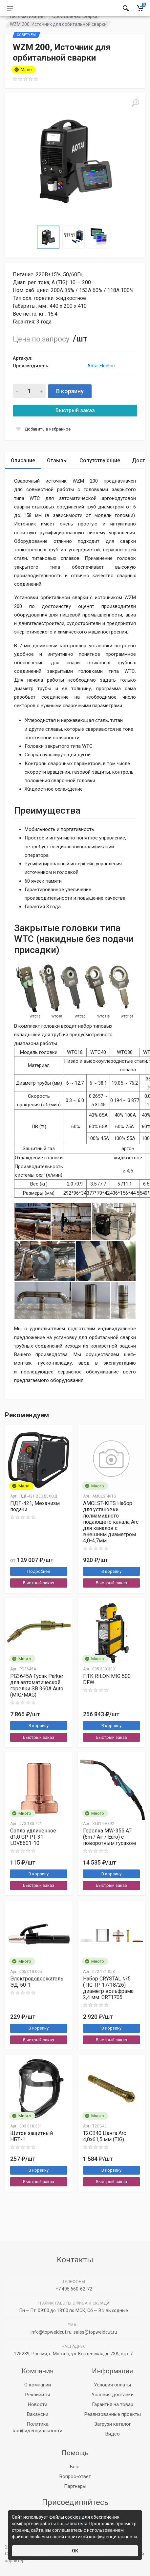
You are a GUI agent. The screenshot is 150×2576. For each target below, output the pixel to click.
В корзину (70, 407)
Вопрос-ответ (75, 2476)
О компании (37, 2385)
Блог (75, 2467)
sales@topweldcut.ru (95, 2332)
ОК (75, 2550)
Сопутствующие (99, 477)
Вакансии (37, 2414)
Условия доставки (113, 2395)
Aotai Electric (101, 382)
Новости (37, 2404)
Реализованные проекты (112, 2414)
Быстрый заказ (75, 427)
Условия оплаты (112, 2385)
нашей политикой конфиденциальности (93, 2536)
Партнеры (75, 2486)
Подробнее (38, 1587)
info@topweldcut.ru (51, 2332)
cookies (73, 2517)
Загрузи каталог (112, 2424)
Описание (23, 477)
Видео (112, 2434)
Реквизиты (37, 2395)
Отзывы (57, 477)
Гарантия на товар (112, 2404)
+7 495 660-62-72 (73, 2288)
